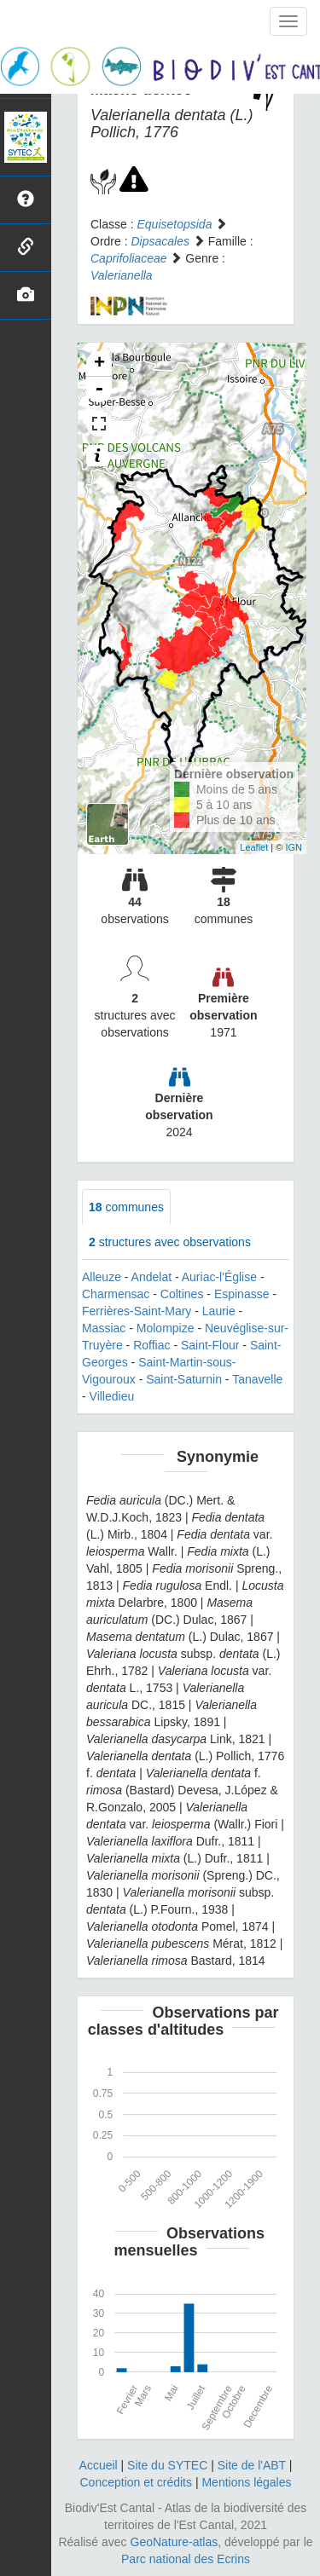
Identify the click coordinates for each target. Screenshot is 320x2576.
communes (126, 1207)
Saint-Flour (210, 1345)
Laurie (219, 1311)
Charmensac (115, 1294)
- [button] (99, 389)
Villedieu (112, 1396)
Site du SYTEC (167, 2465)
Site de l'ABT (252, 2465)
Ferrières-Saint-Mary (136, 1311)
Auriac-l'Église (219, 1277)
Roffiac (151, 1345)
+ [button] (99, 364)
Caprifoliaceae (128, 258)
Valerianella (121, 275)
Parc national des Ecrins (185, 2559)
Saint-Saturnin (184, 1379)
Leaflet (254, 847)
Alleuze (101, 1277)
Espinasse (242, 1294)
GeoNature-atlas (174, 2542)
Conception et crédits (135, 2482)
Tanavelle (257, 1379)
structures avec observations (170, 1242)
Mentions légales (246, 2482)
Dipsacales (160, 241)
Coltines (182, 1294)
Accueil (98, 2465)
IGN (293, 847)
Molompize (166, 1328)
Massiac (103, 1328)
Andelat (151, 1277)
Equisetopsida (174, 224)
